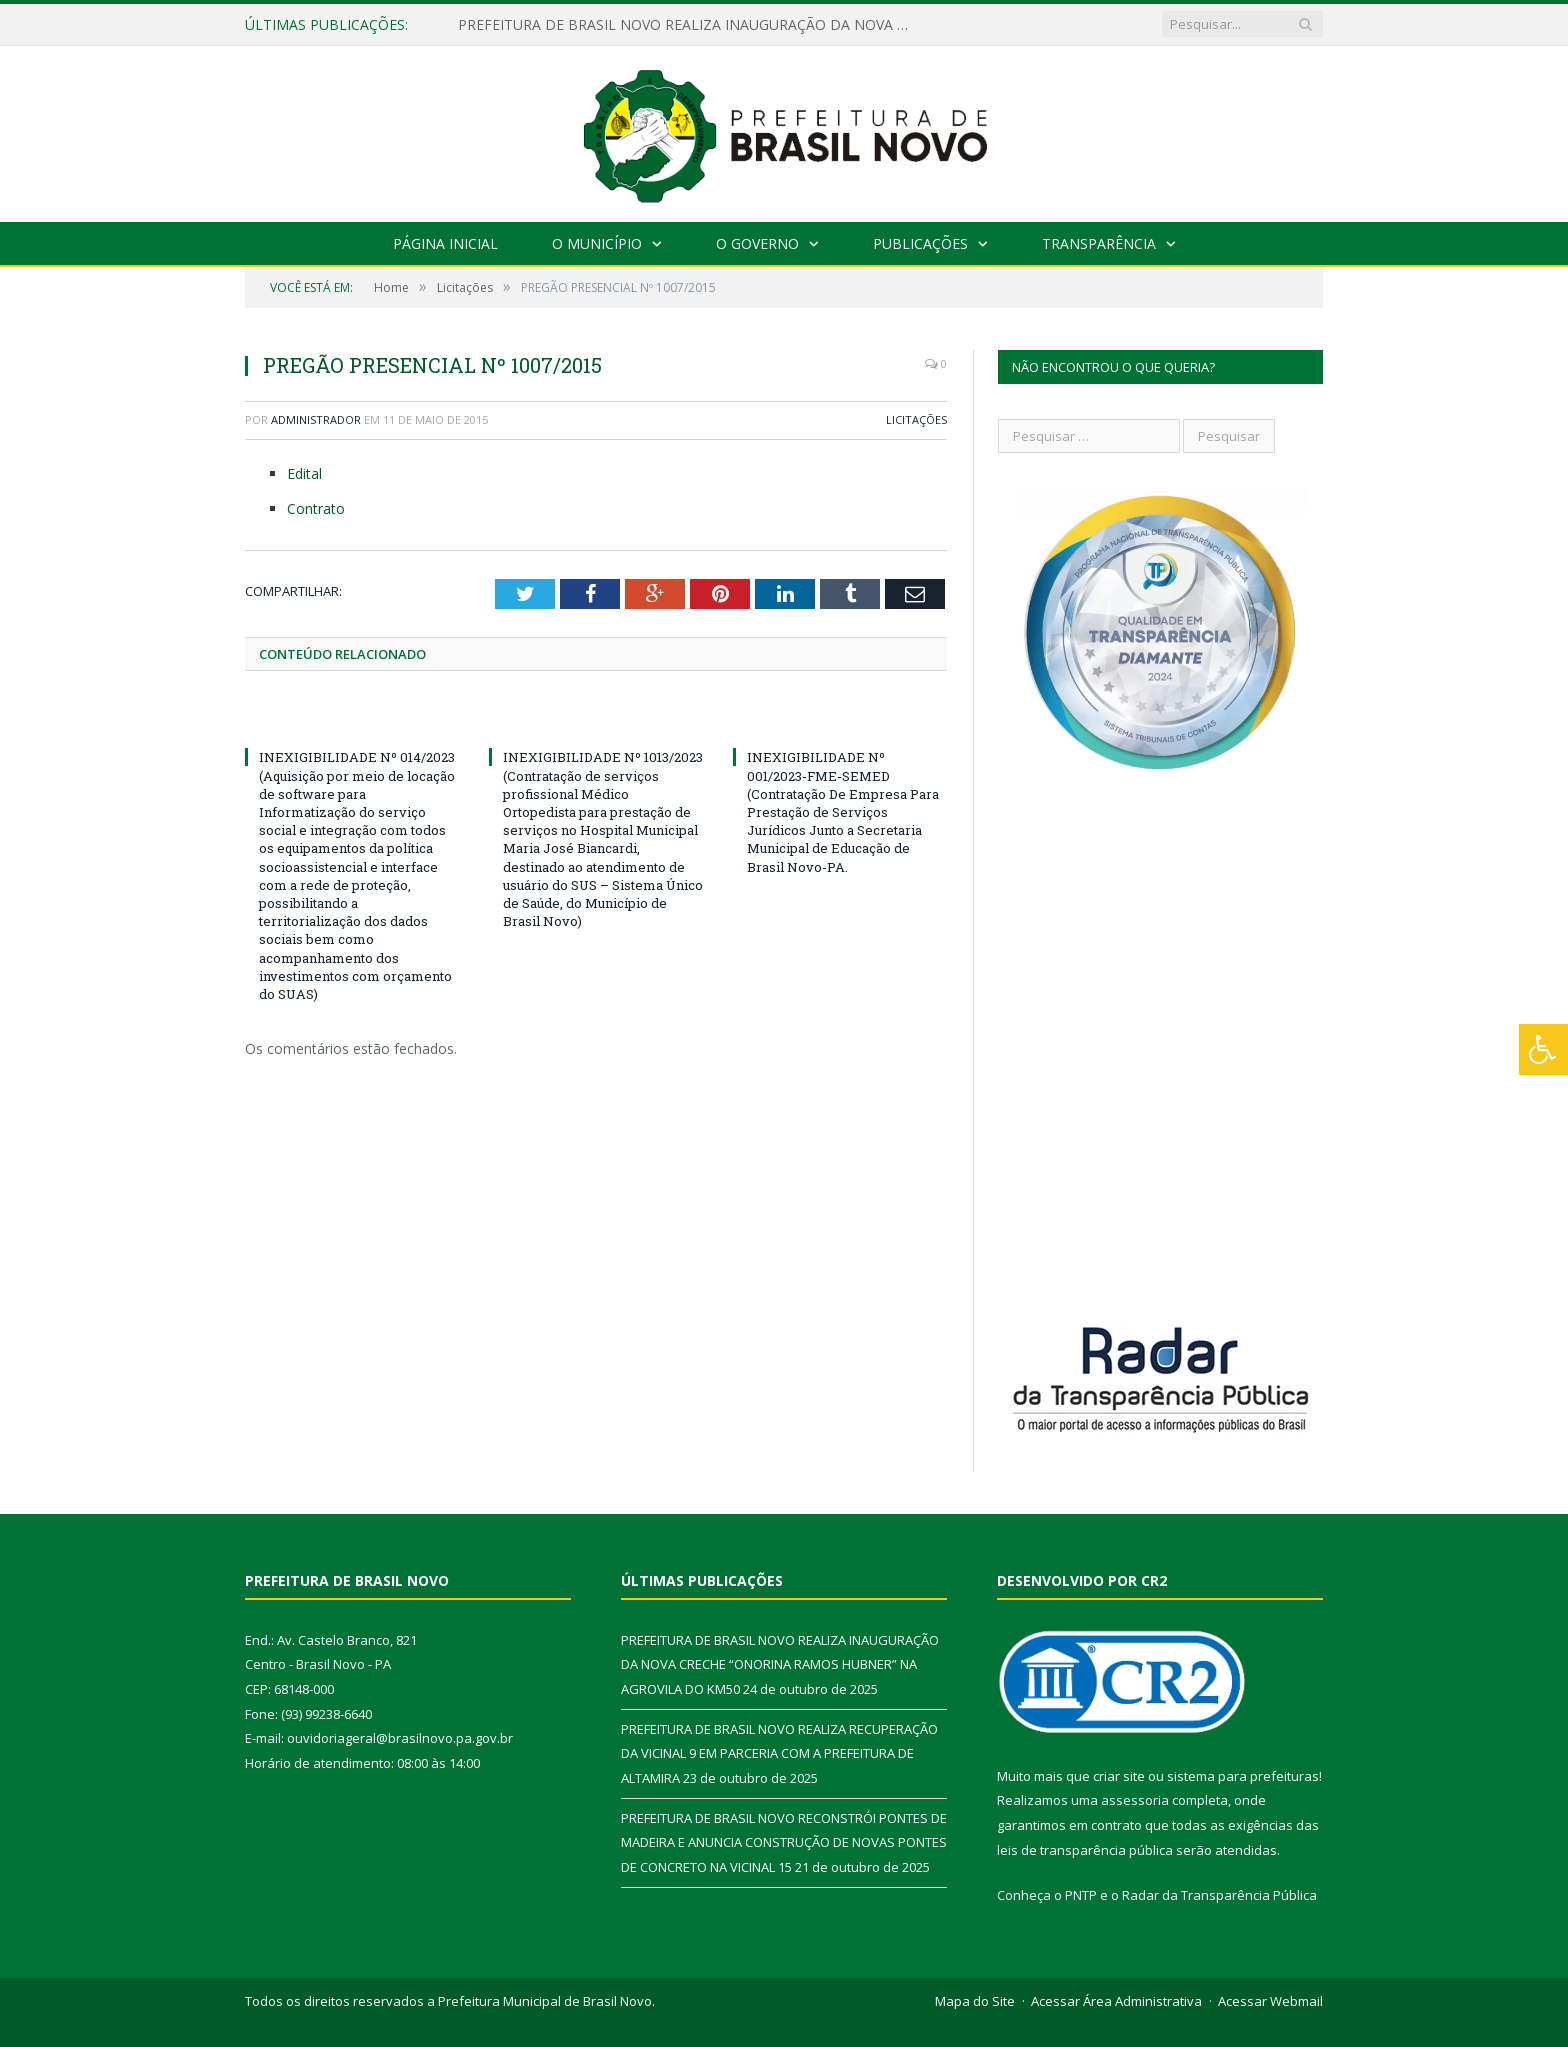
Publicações (920, 243)
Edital (304, 473)
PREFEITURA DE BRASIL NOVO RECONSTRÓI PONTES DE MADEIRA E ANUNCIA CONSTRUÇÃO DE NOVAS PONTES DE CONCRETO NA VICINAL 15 (784, 1842)
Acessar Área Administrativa (1116, 2001)
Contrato (316, 508)
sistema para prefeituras (1243, 1776)
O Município (597, 243)
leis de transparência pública (1085, 1850)
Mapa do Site (975, 2001)
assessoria (1135, 1800)
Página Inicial (445, 243)
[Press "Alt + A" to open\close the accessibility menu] (1543, 1049)
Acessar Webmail (1270, 2001)
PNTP (1081, 1895)
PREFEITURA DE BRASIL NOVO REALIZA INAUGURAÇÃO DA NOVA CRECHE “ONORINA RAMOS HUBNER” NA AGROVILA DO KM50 (688, 25)
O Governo (757, 243)
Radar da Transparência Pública (1219, 1895)
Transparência (1099, 243)
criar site (1119, 1776)
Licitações (916, 419)
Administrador (316, 419)
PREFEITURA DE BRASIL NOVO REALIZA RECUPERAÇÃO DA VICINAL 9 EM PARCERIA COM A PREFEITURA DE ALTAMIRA (779, 1753)
